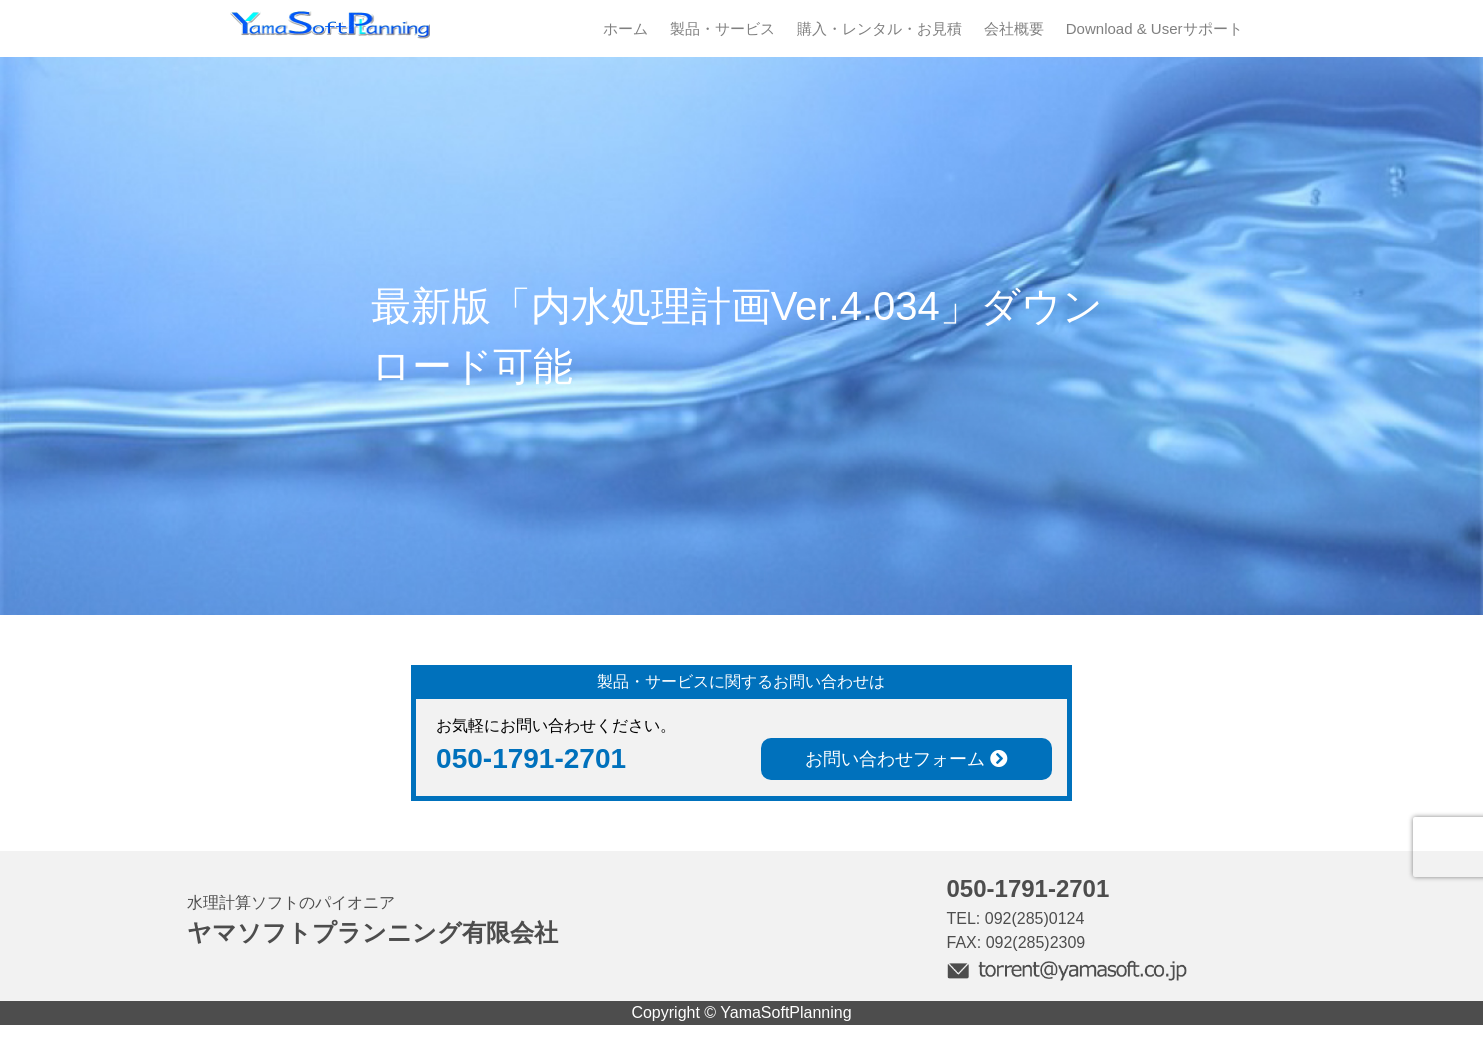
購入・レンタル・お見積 (879, 28)
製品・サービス (722, 28)
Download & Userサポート (1154, 28)
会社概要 (1014, 28)
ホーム (625, 28)
